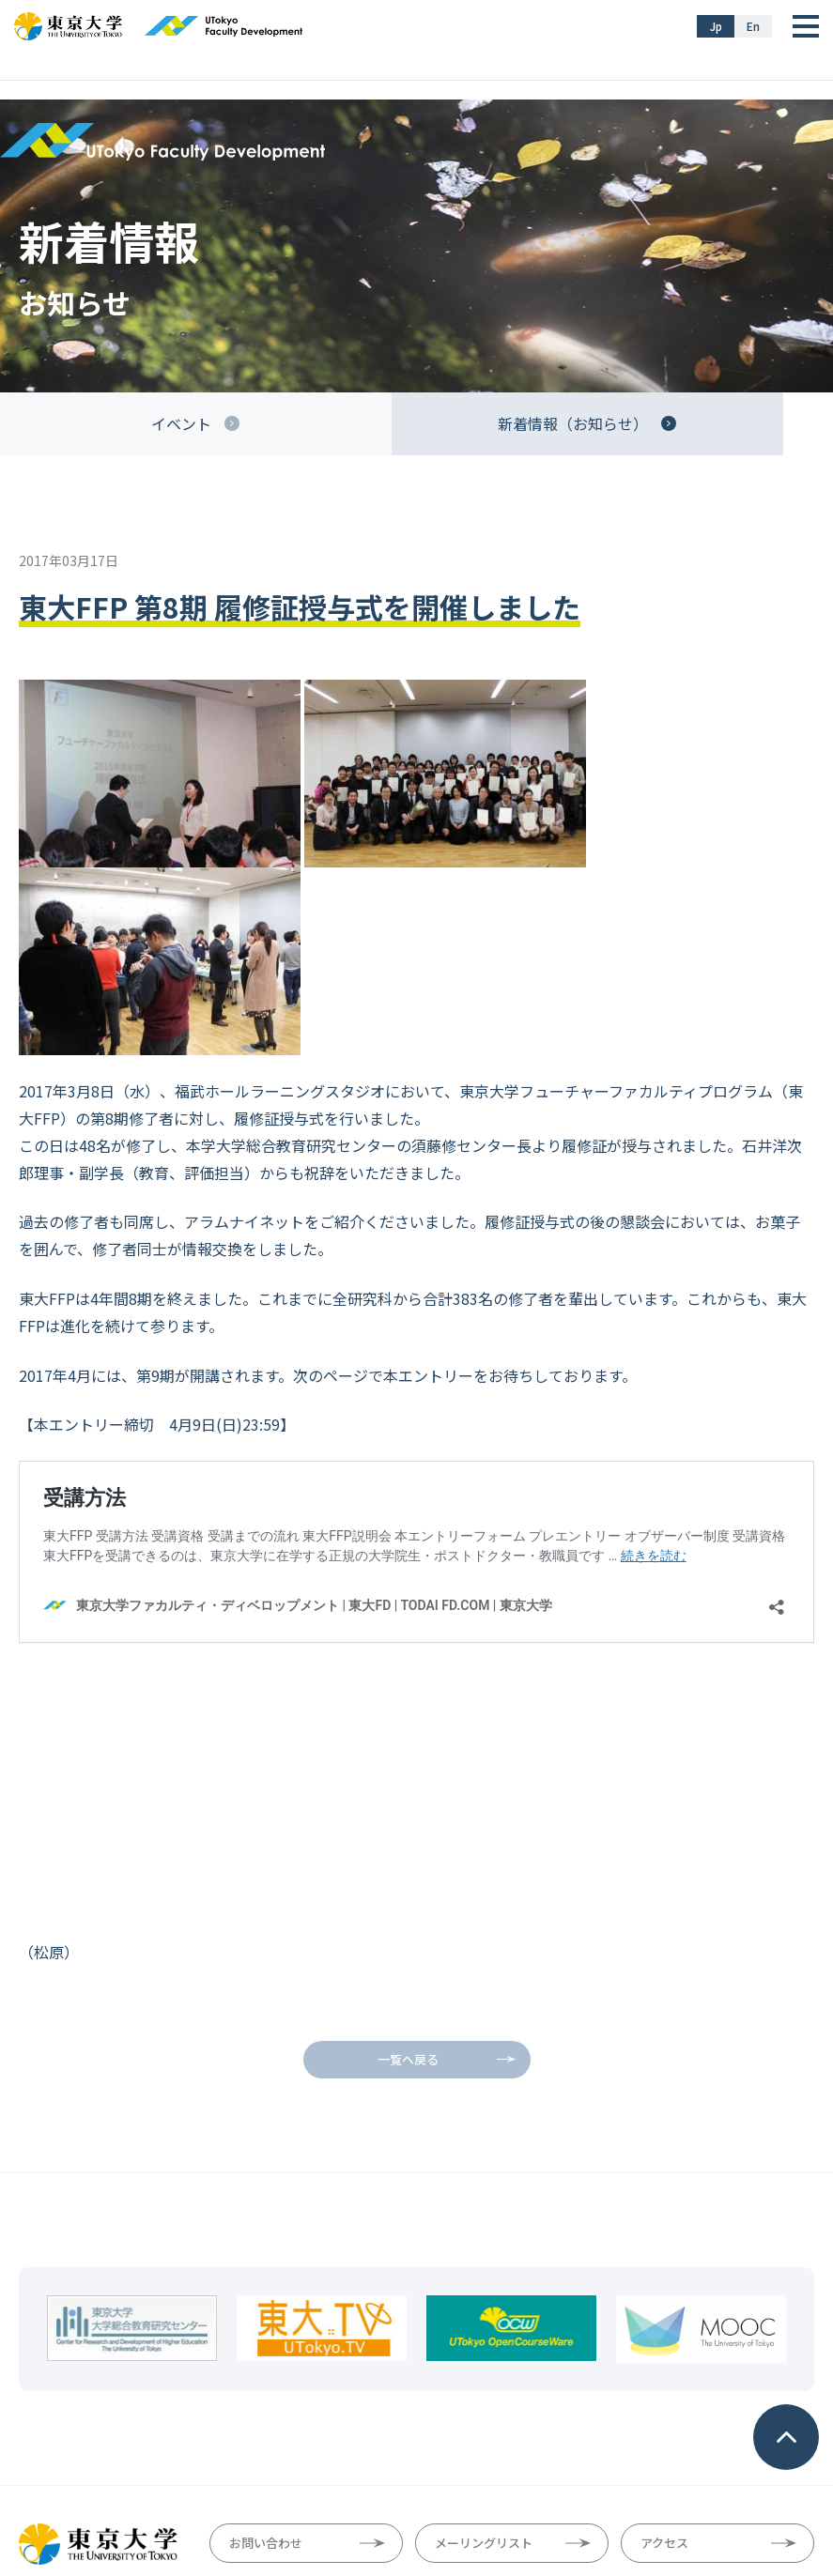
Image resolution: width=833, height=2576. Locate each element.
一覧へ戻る (408, 1836)
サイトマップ (243, 2483)
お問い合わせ (265, 2319)
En (753, 26)
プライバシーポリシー (459, 2483)
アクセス (664, 2319)
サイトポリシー (340, 2483)
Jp (716, 26)
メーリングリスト (483, 2319)
